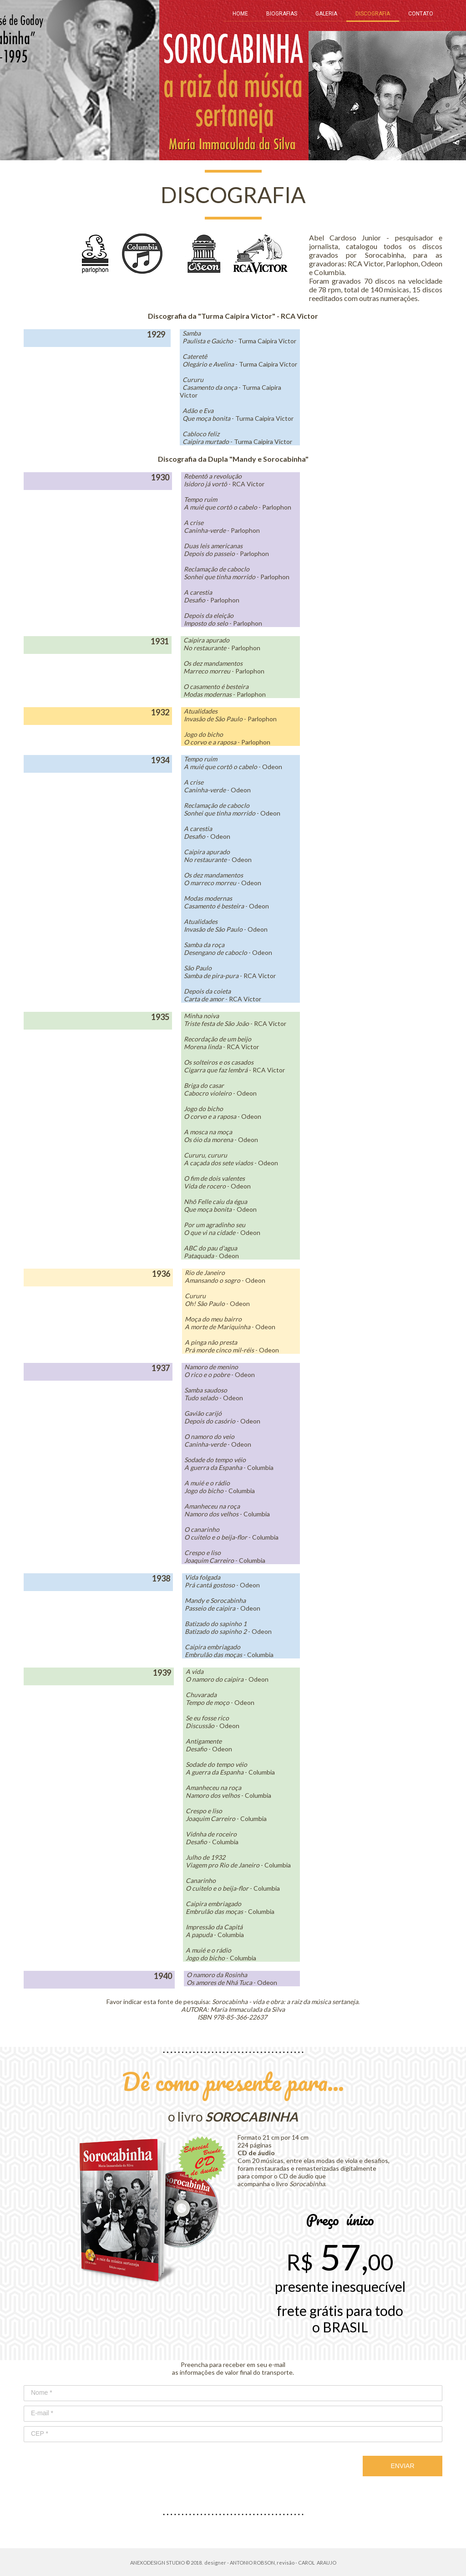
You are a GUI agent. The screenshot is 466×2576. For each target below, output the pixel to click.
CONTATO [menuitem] (420, 13)
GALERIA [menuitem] (326, 13)
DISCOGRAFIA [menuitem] (372, 13)
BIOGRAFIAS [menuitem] (281, 13)
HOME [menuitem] (240, 13)
